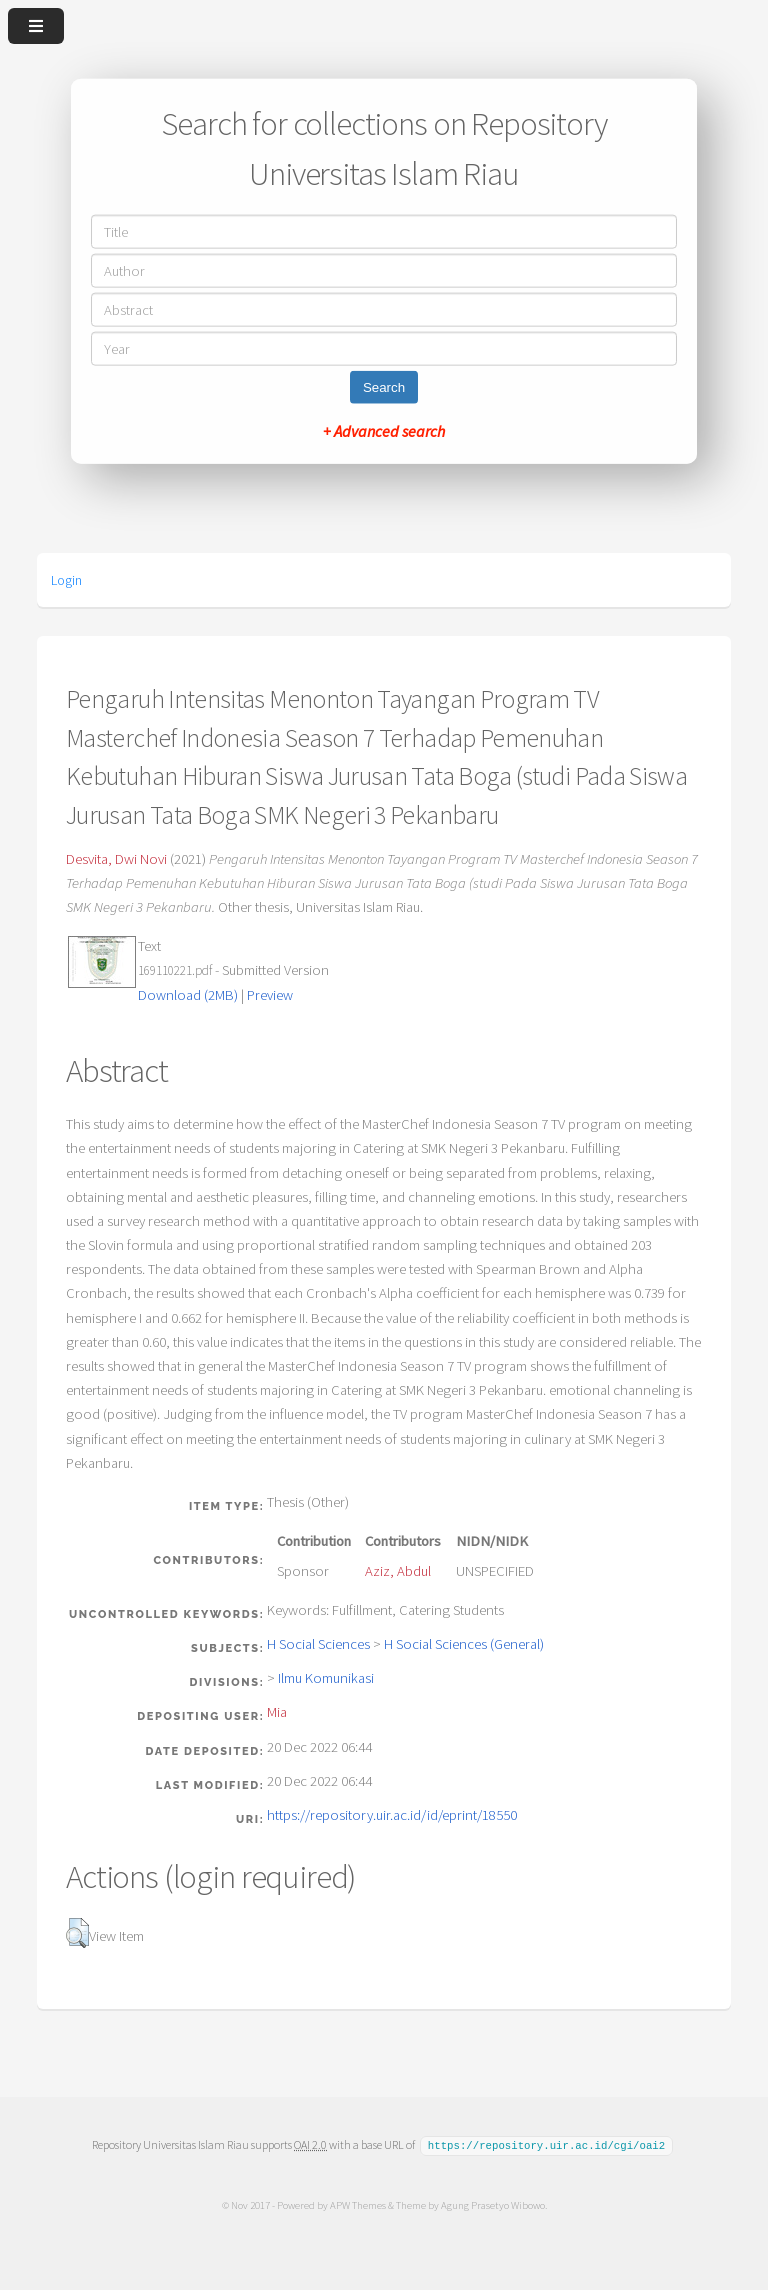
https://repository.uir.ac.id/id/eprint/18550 (392, 1815)
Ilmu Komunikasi (326, 1678)
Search (384, 386)
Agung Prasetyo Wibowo (492, 2204)
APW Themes (357, 2204)
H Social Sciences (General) (464, 1644)
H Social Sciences (318, 1644)
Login (66, 580)
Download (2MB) (188, 995)
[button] (77, 1933)
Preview (270, 995)
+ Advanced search (384, 430)
